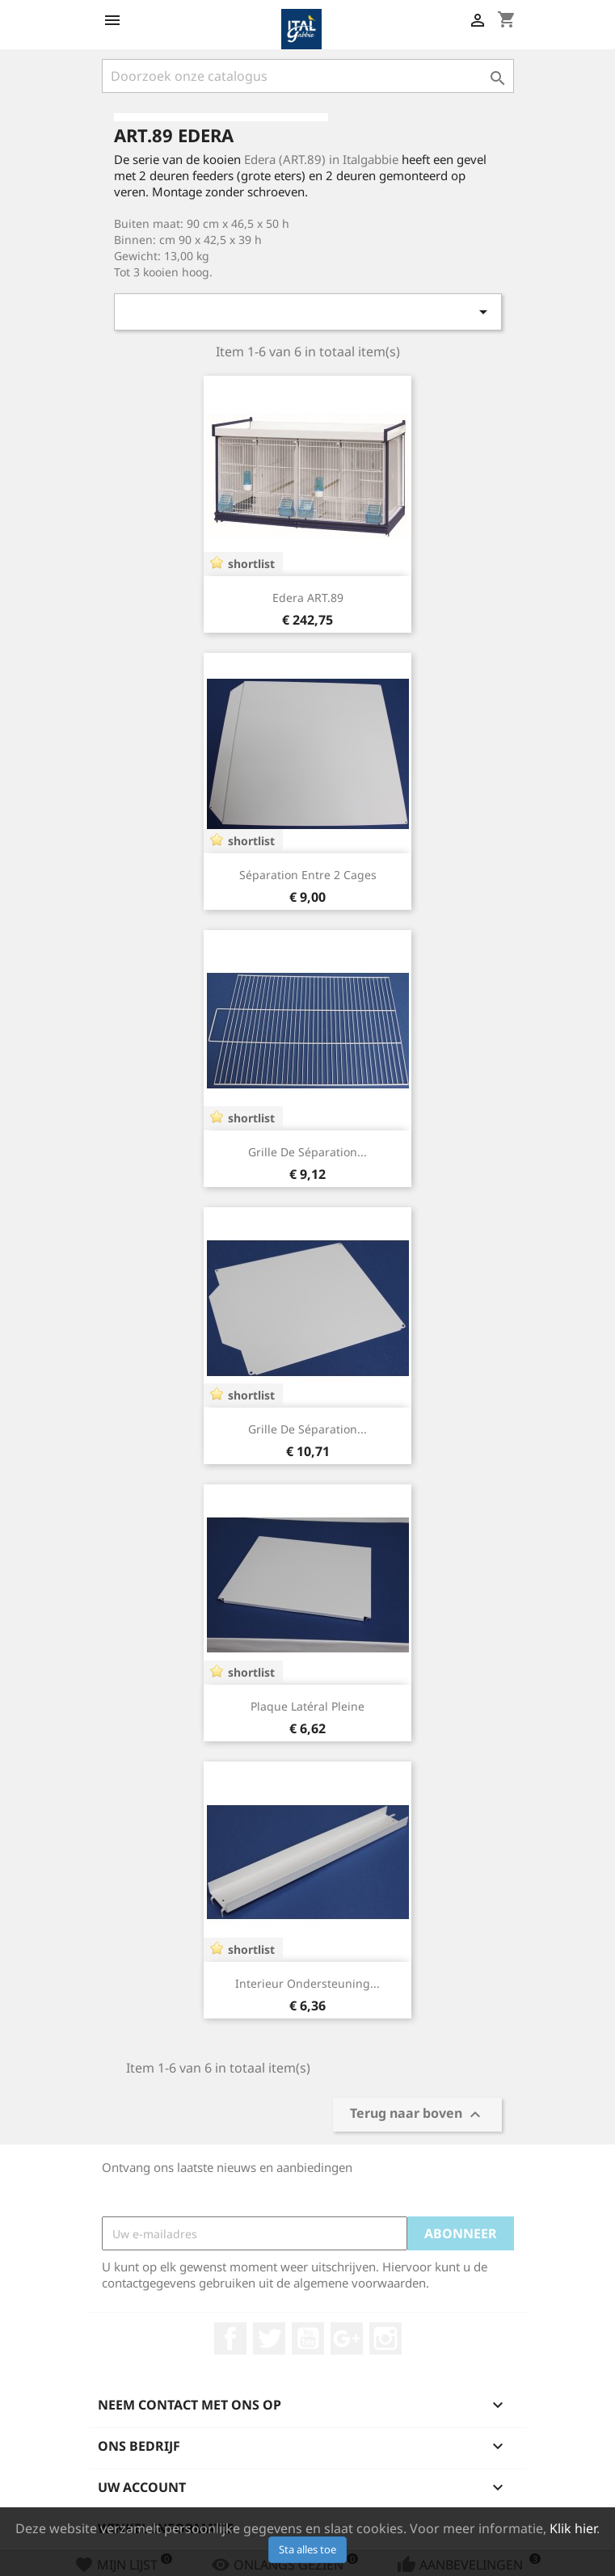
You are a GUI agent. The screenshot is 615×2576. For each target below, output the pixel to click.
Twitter (269, 2338)
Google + (347, 2338)
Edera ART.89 (307, 597)
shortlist (251, 563)
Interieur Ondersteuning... (307, 1983)
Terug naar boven (417, 2115)
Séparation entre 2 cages (308, 874)
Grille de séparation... (307, 1152)
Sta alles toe (307, 2549)
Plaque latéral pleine (307, 1706)
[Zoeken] (308, 76)
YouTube (308, 2338)
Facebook (230, 2338)
